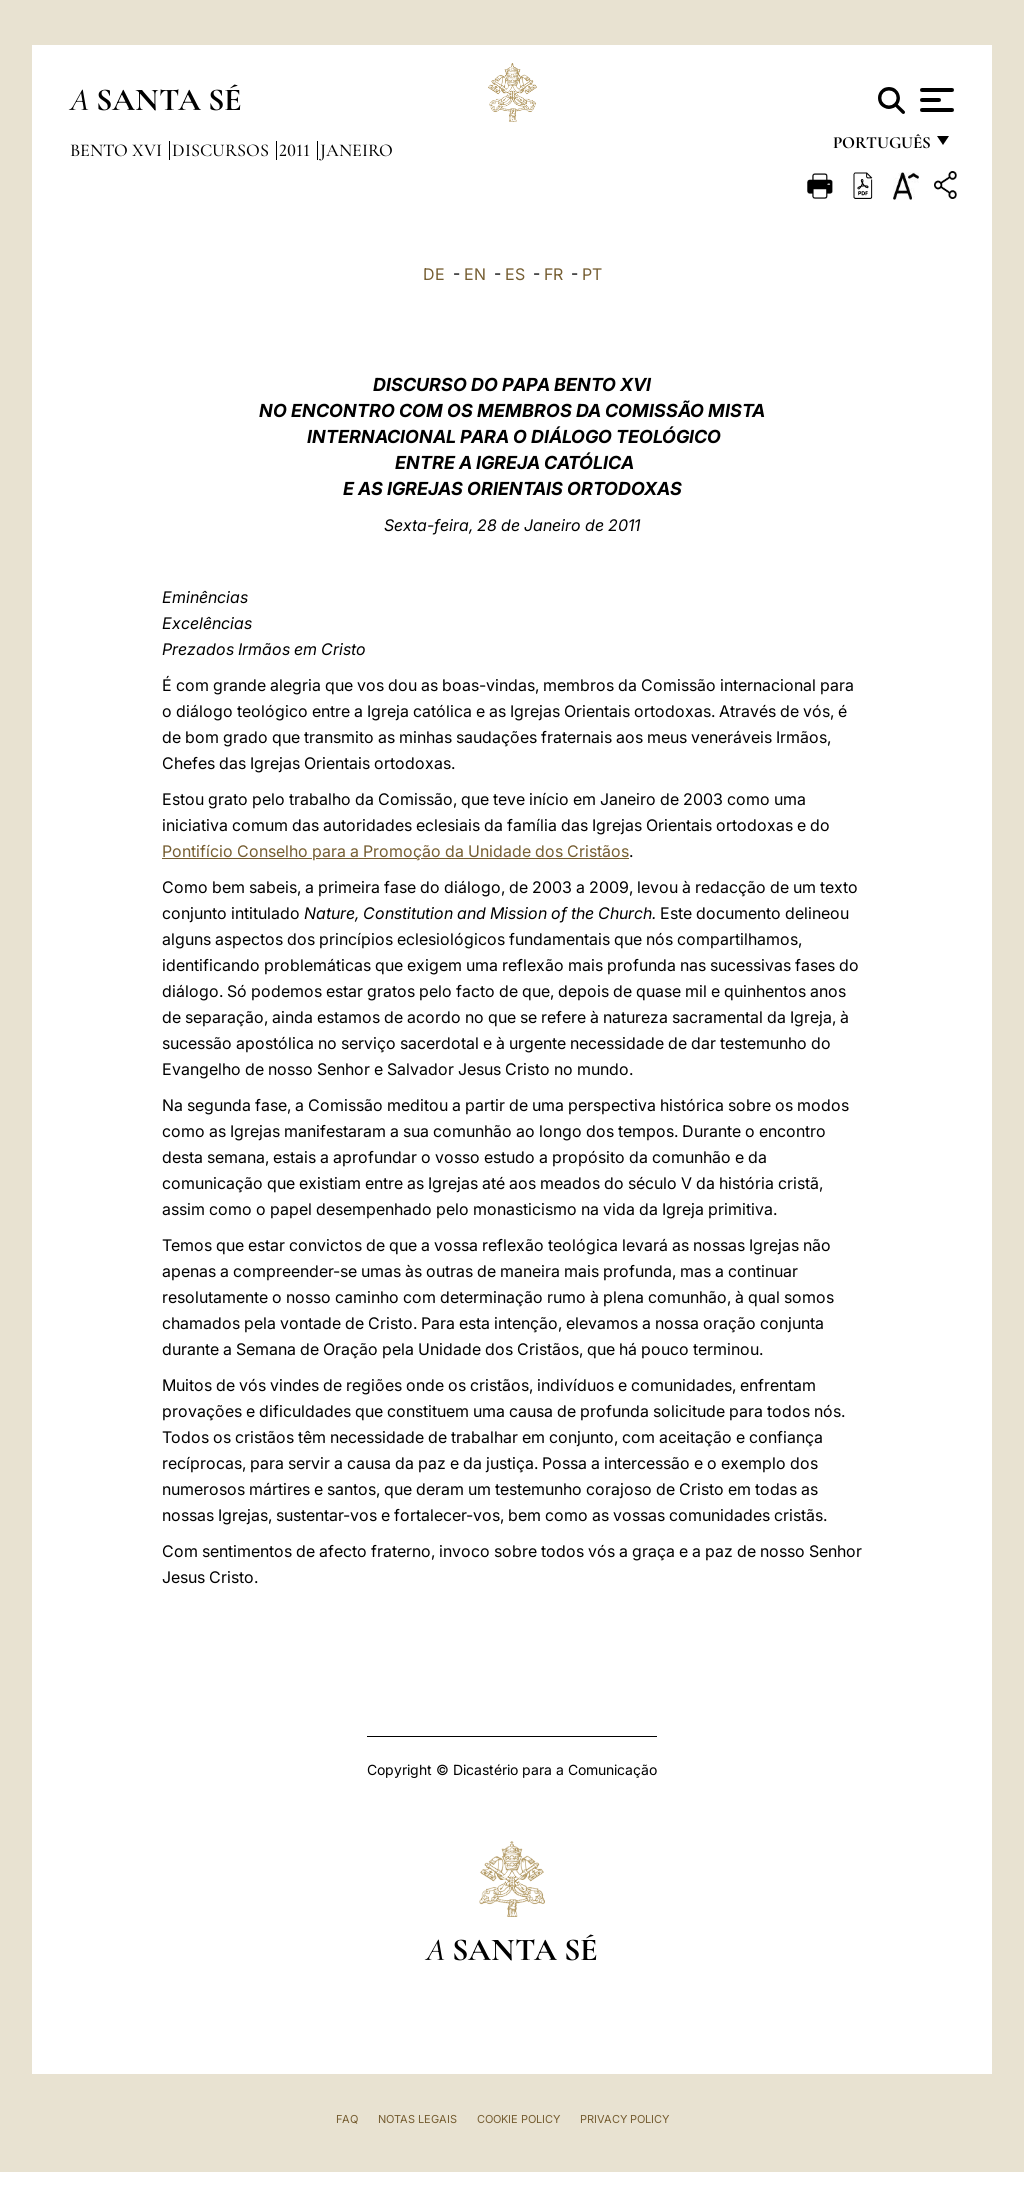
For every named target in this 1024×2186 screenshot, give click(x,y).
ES (515, 274)
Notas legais (417, 2119)
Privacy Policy (624, 2119)
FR (553, 274)
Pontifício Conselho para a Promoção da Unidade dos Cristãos (395, 851)
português (881, 147)
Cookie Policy (518, 2119)
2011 (296, 150)
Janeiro (356, 150)
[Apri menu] (934, 100)
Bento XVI (118, 150)
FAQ (347, 2119)
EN (475, 274)
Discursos (222, 150)
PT (592, 274)
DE (434, 274)
